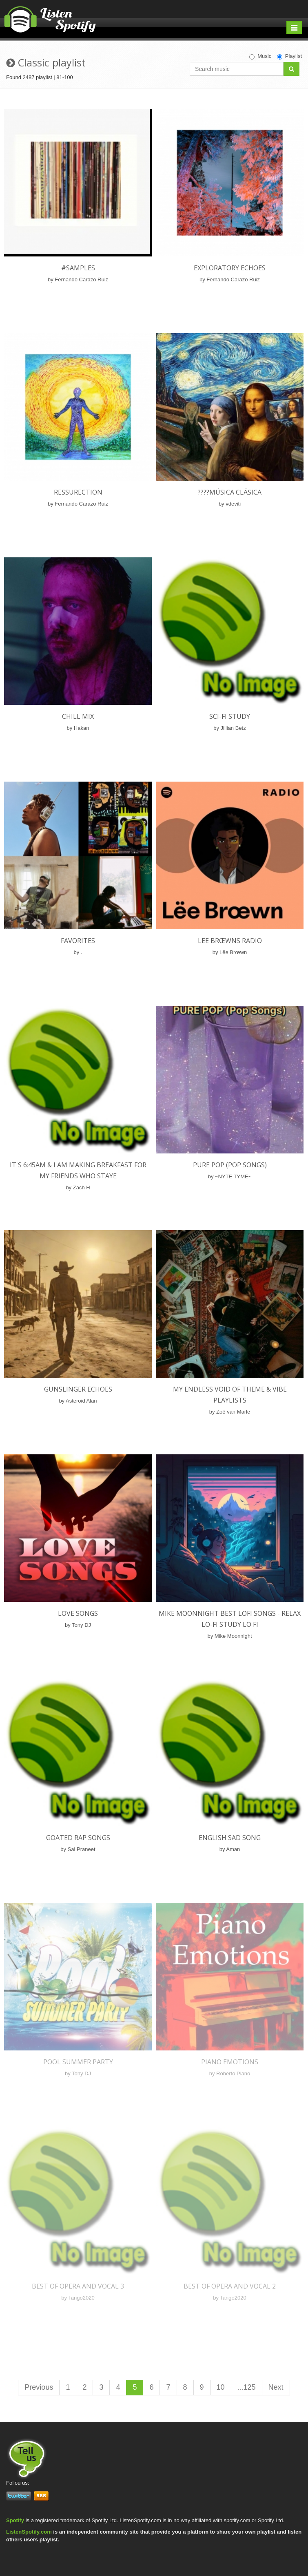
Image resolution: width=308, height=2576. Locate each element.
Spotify (15, 2520)
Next (276, 2387)
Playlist (289, 56)
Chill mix (78, 716)
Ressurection (78, 492)
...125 (246, 2387)
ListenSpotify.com (29, 2532)
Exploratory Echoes (230, 267)
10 (221, 2387)
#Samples (78, 267)
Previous (38, 2387)
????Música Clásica (229, 492)
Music (260, 56)
